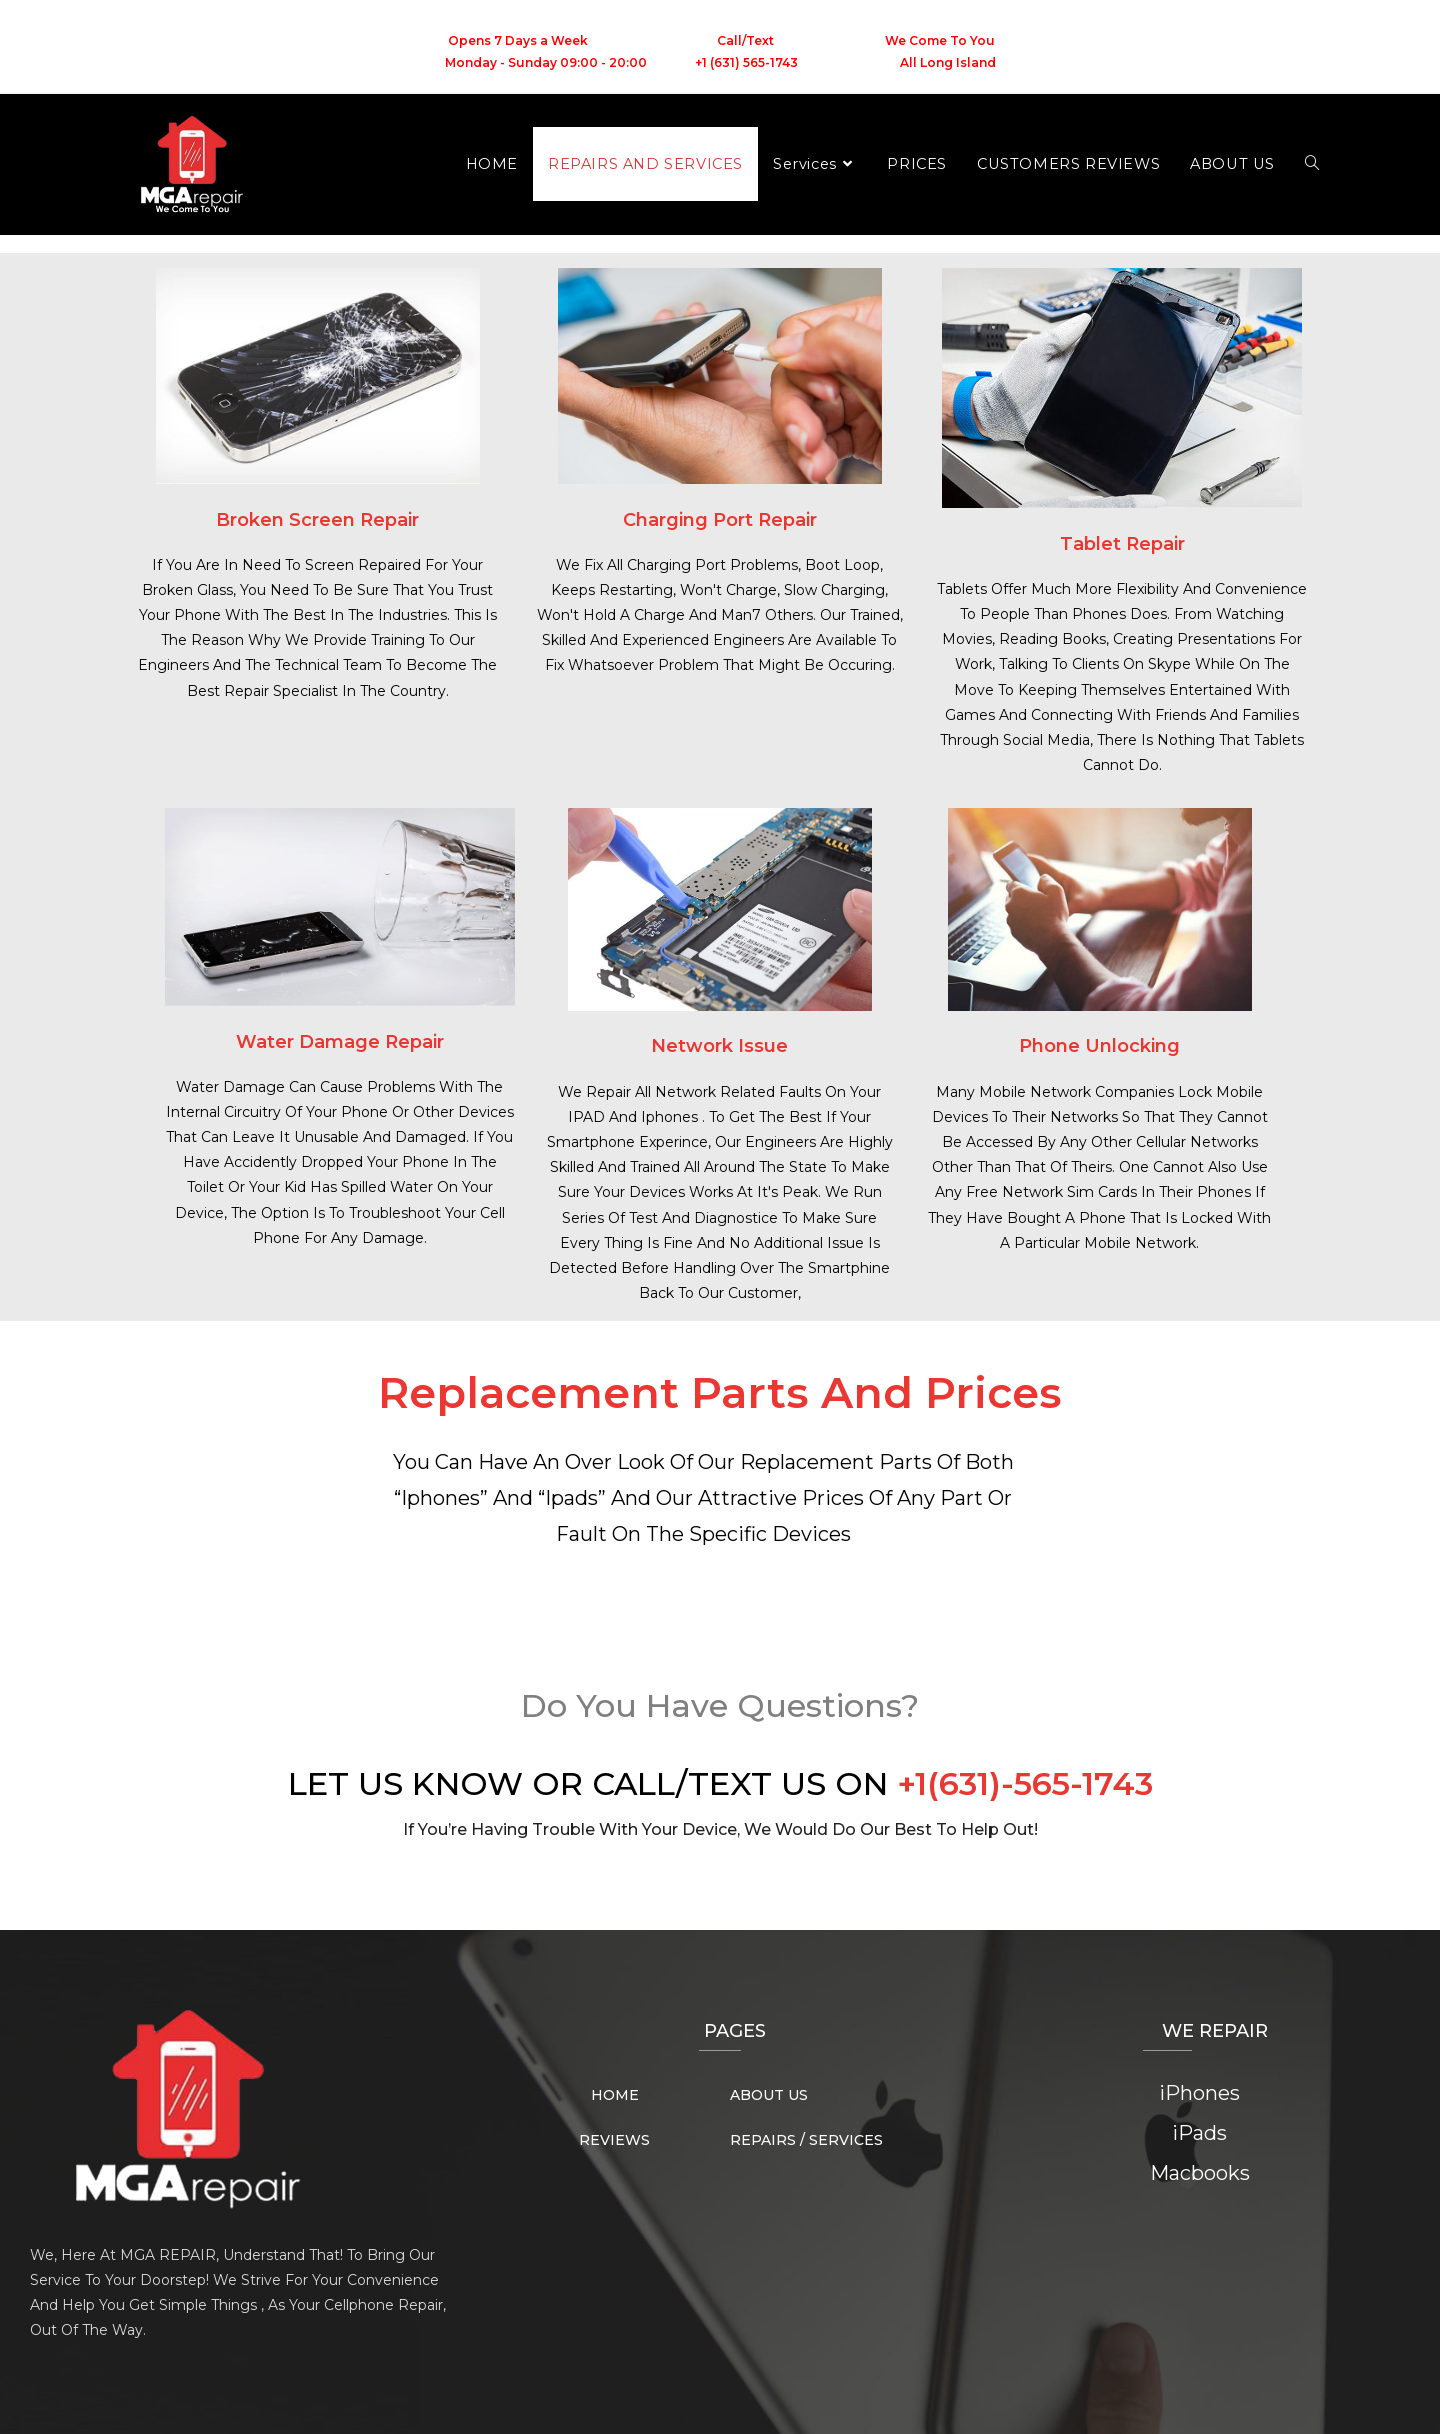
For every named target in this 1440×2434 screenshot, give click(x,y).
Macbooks (1200, 2173)
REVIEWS (614, 2140)
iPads (1199, 2133)
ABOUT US (769, 2095)
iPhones (1199, 2093)
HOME (615, 2095)
